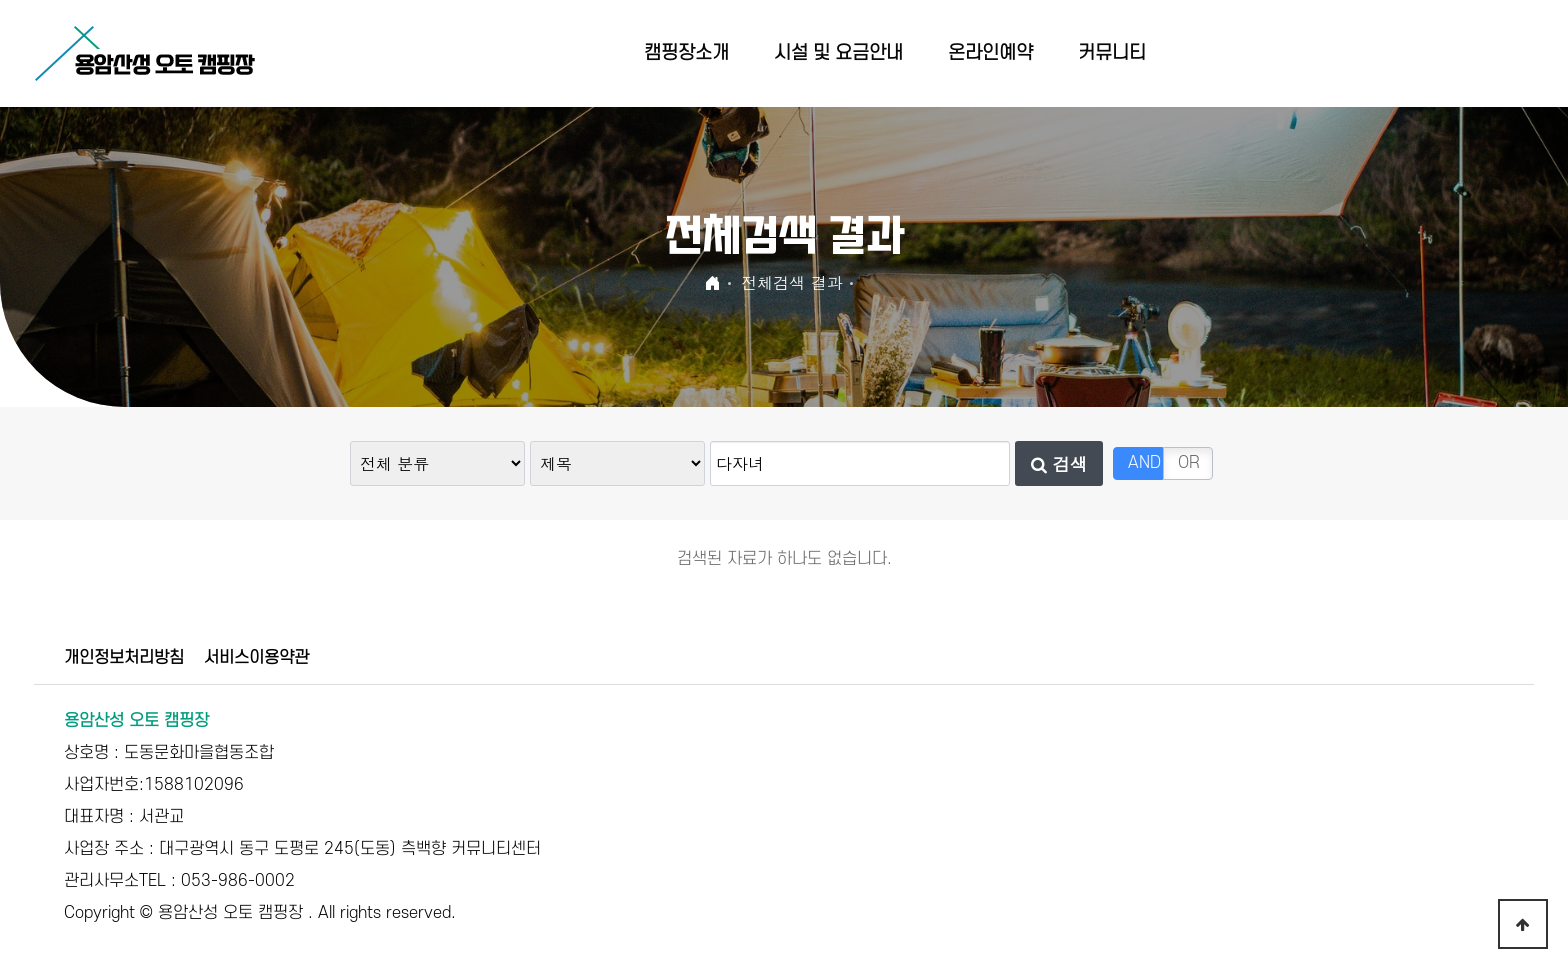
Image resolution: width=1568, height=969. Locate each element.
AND (1144, 463)
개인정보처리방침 (124, 658)
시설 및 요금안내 (838, 53)
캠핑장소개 (686, 53)
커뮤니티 (1112, 53)
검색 (1059, 463)
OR (1189, 463)
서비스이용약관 (256, 658)
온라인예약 (990, 53)
